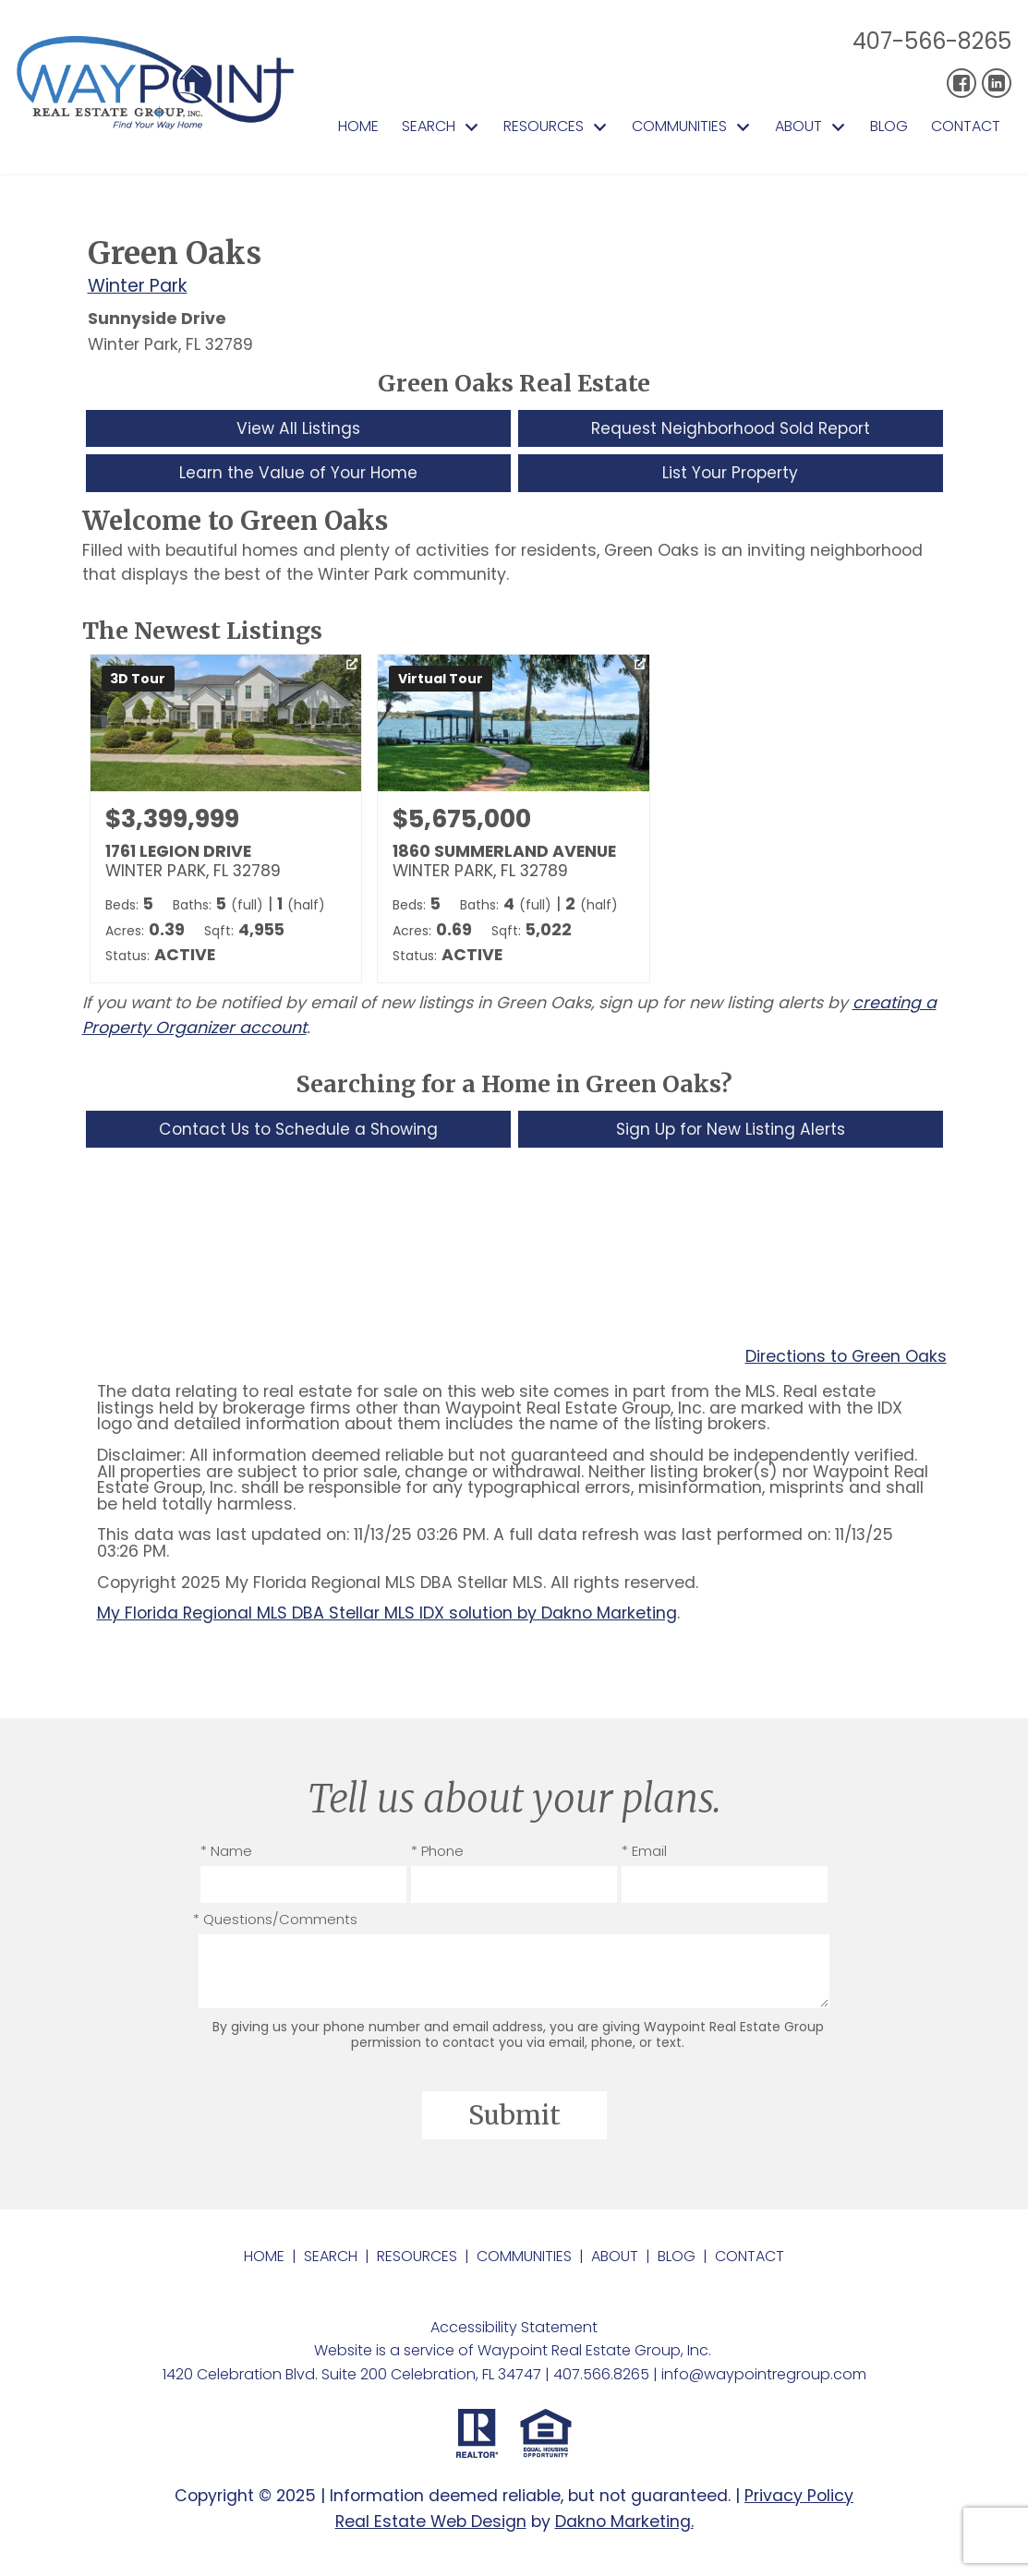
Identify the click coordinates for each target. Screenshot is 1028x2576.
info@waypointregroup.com (763, 2376)
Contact (965, 126)
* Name (226, 1852)
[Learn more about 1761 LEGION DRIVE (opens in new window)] (226, 820)
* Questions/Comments (275, 1921)
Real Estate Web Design (430, 2523)
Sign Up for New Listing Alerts (730, 1130)
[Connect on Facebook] (961, 83)
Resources (417, 2258)
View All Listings (298, 428)
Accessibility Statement (514, 2329)
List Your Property (730, 474)
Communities (524, 2258)
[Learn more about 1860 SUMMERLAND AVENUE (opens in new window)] (513, 820)
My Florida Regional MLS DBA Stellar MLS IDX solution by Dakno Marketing (387, 1616)
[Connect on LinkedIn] (996, 83)
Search (330, 2258)
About (614, 2258)
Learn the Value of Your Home (297, 474)
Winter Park (137, 285)
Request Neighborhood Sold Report (730, 428)
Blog (889, 126)
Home (358, 126)
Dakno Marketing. (624, 2523)
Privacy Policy (798, 2497)
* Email (644, 1852)
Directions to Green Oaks (846, 1359)
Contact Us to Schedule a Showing (298, 1130)
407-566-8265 (932, 41)
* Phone (437, 1852)
